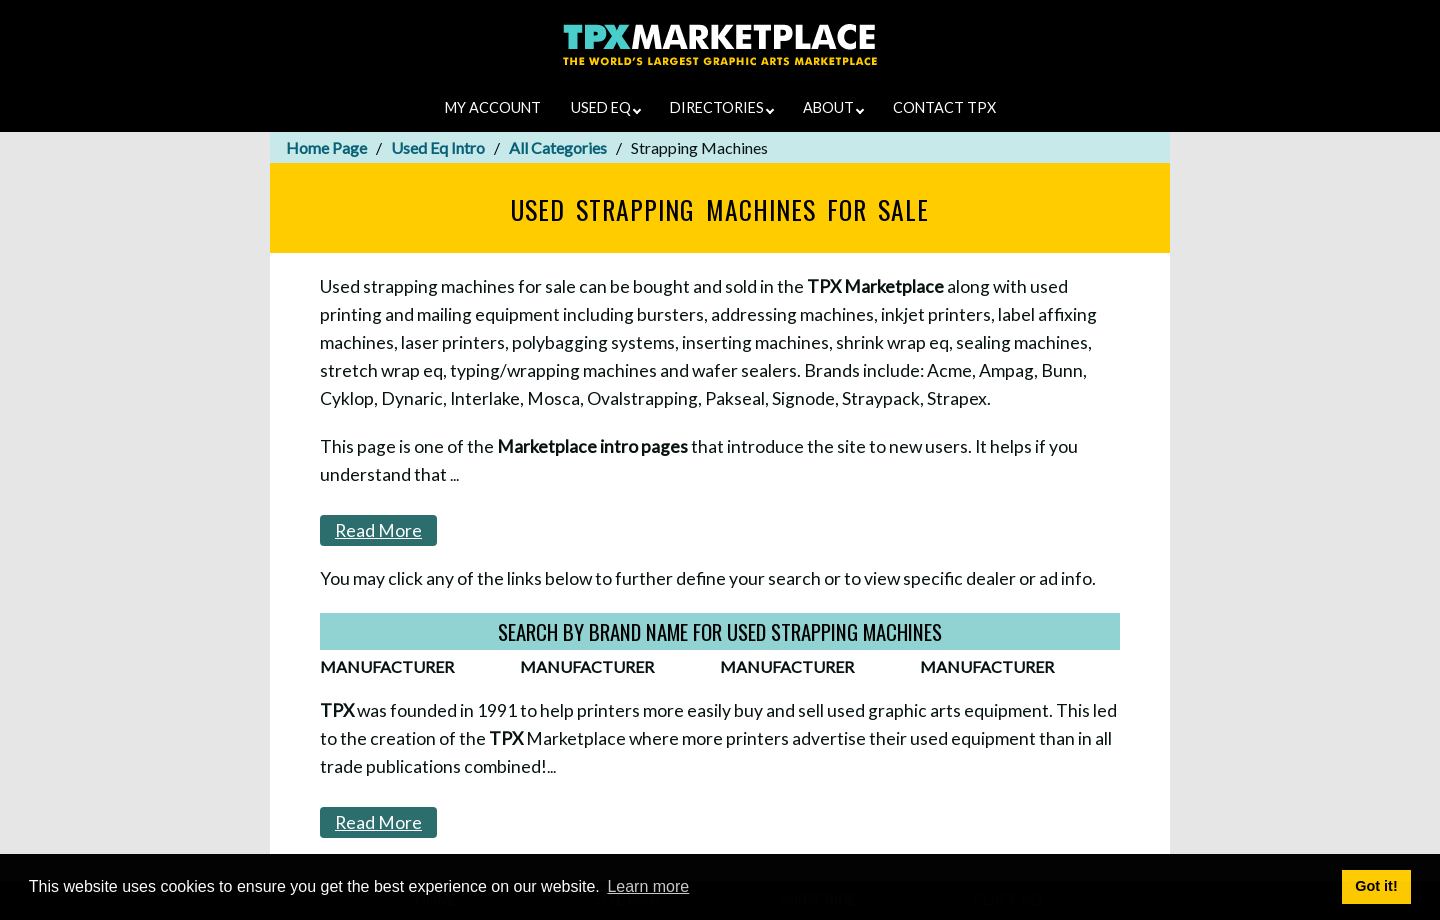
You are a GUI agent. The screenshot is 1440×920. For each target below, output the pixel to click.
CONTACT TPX (944, 107)
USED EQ (606, 107)
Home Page (326, 147)
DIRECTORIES (722, 107)
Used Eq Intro (438, 147)
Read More (378, 530)
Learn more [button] (648, 886)
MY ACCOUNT (493, 107)
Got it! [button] (1376, 886)
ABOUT (833, 107)
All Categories (558, 147)
